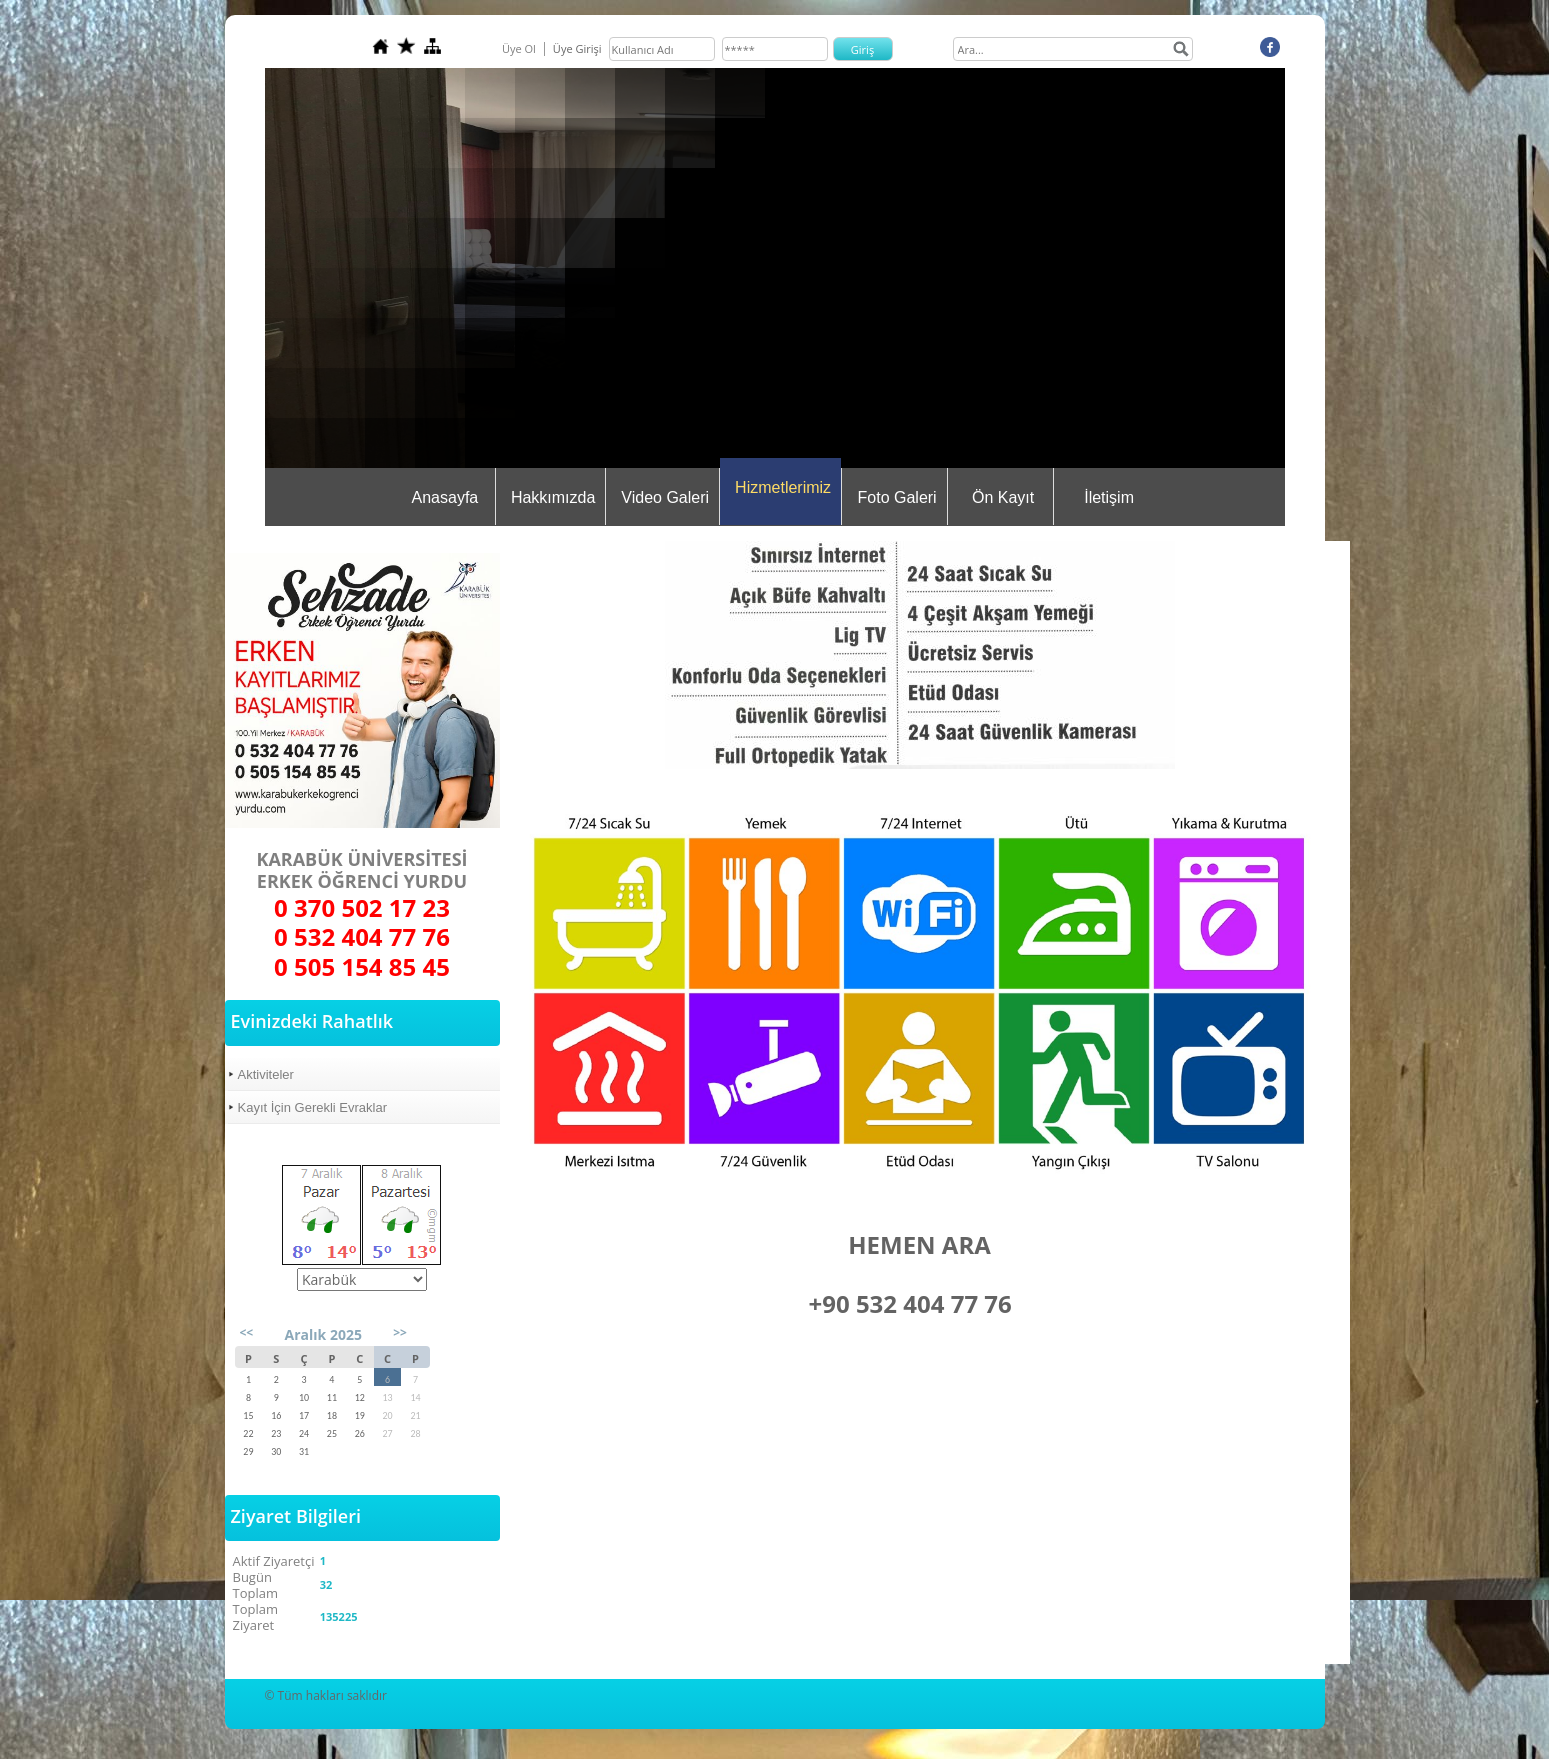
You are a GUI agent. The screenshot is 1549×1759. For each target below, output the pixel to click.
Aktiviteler (266, 1074)
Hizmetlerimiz (783, 487)
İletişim (1109, 497)
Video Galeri (665, 497)
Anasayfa (445, 497)
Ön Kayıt (1003, 497)
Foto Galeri (897, 497)
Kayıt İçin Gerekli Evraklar (313, 1107)
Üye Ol (519, 48)
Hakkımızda (553, 497)
